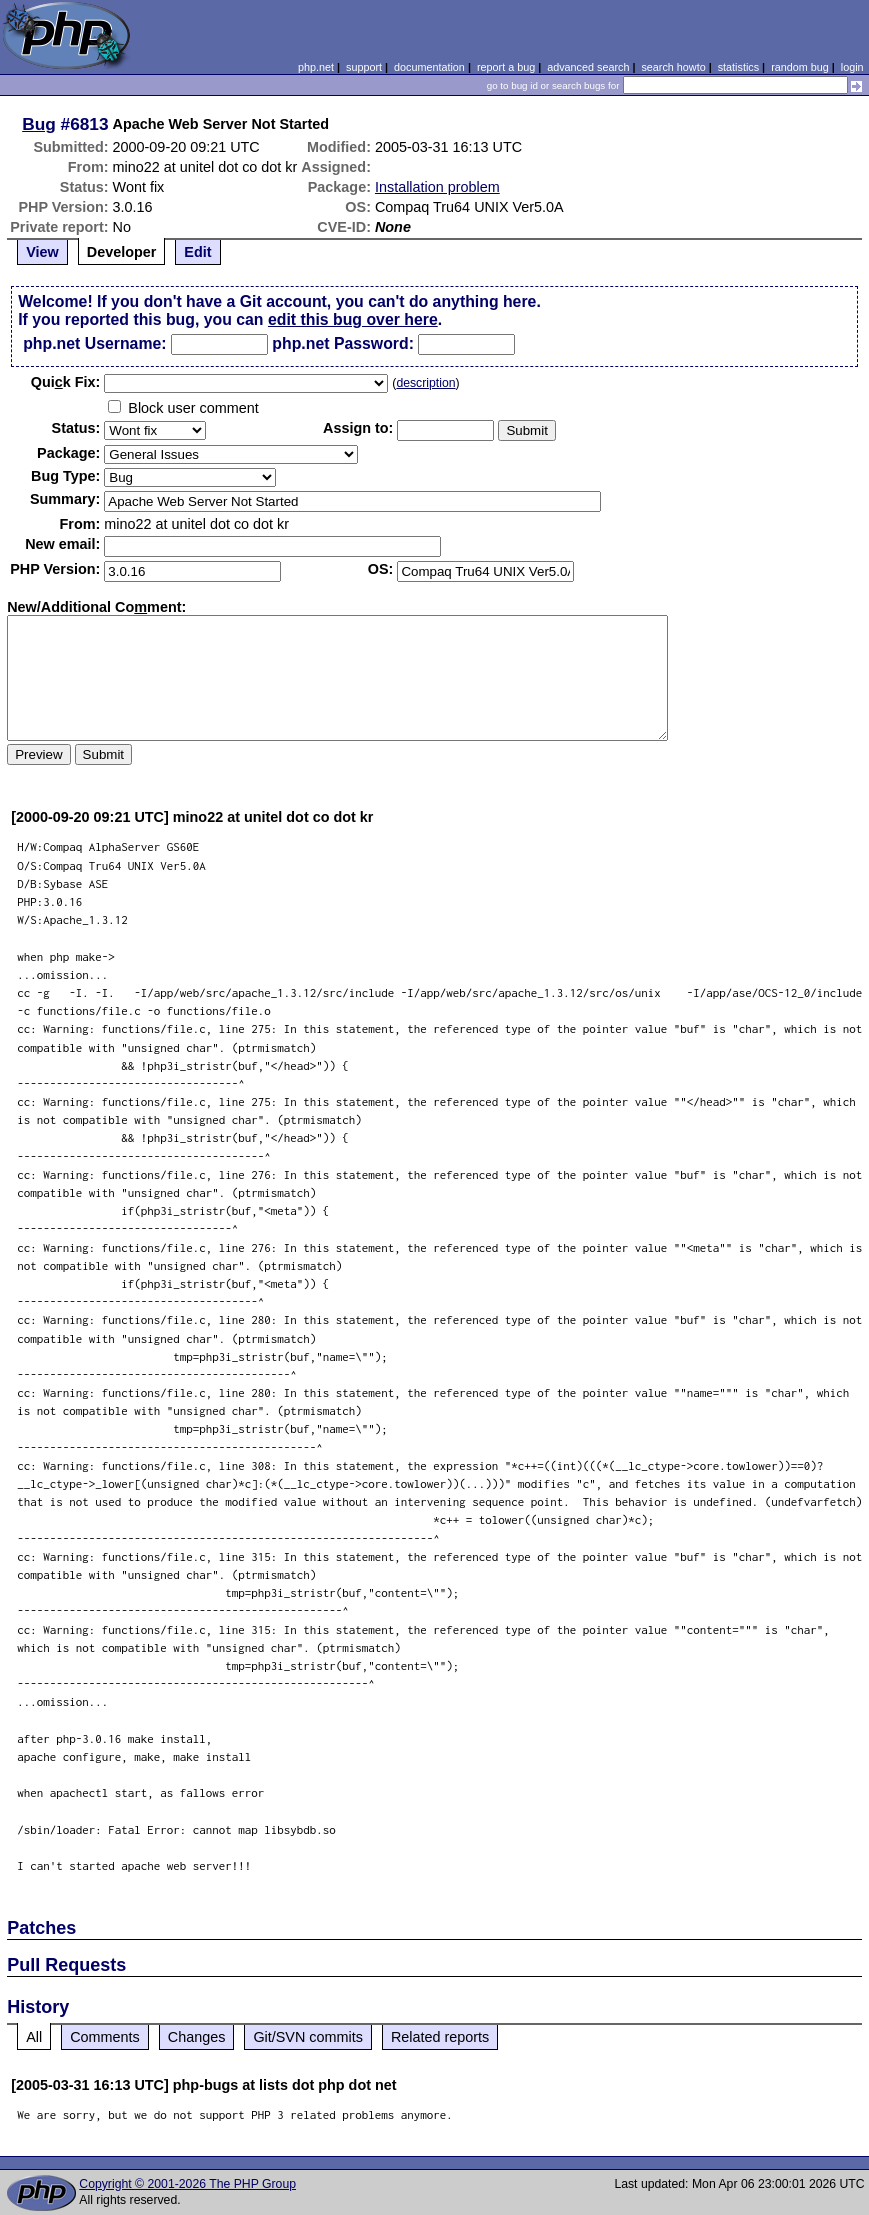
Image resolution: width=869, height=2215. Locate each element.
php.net (316, 67)
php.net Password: (343, 343)
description (425, 383)
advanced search (588, 67)
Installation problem (437, 187)
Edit (197, 252)
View (42, 252)
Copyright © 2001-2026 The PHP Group (187, 2184)
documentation (429, 67)
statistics (738, 67)
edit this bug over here (353, 319)
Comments (105, 2037)
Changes (197, 2037)
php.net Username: (94, 343)
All (34, 2037)
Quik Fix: (66, 382)
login (852, 67)
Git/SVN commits (308, 2037)
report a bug (506, 67)
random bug (800, 67)
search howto (673, 67)
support (364, 67)
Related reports (440, 2037)
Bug (39, 124)
